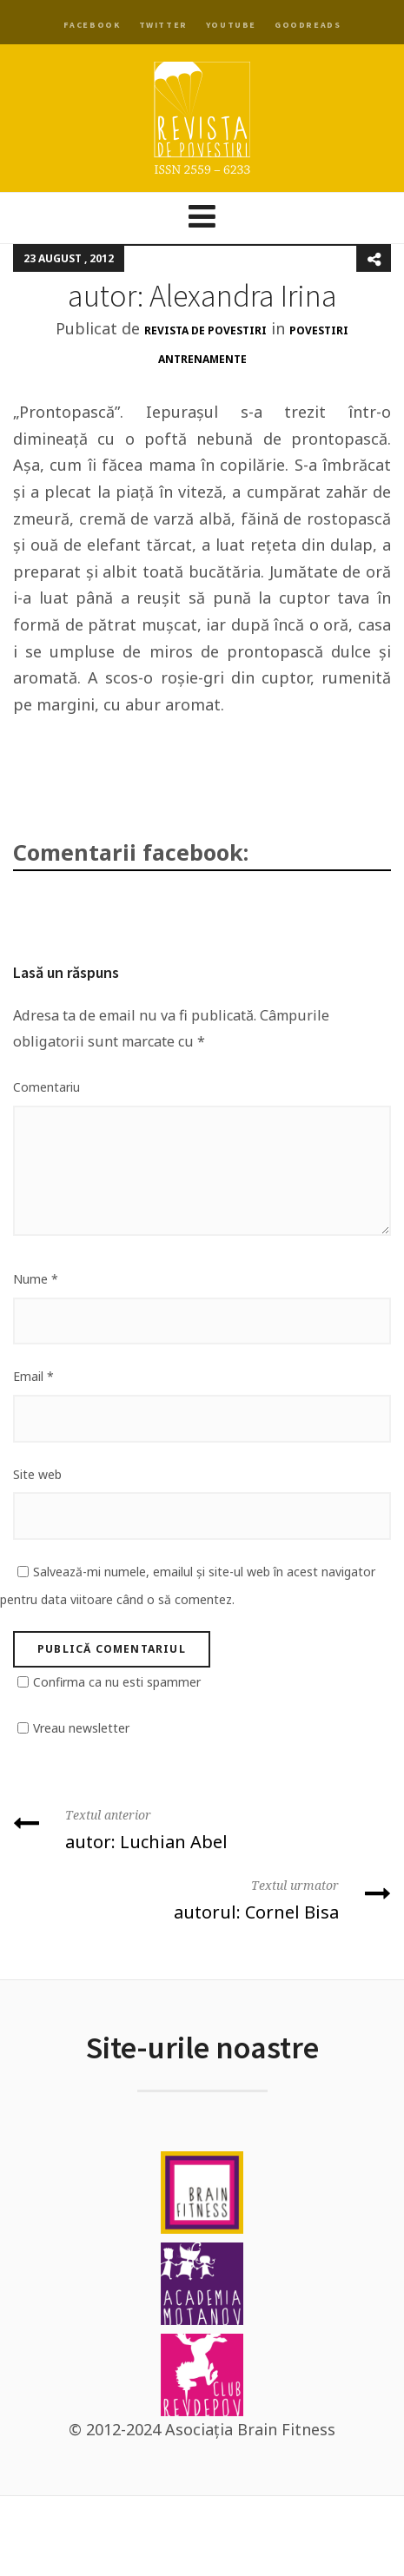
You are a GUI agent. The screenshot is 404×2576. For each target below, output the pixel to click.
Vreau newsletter (81, 1728)
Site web (37, 1474)
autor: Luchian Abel (202, 1827)
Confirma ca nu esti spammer (117, 1682)
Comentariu (46, 1087)
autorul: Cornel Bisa (202, 1898)
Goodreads (308, 24)
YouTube (231, 24)
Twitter (163, 24)
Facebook (92, 24)
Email (33, 1376)
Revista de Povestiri (205, 330)
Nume (35, 1279)
